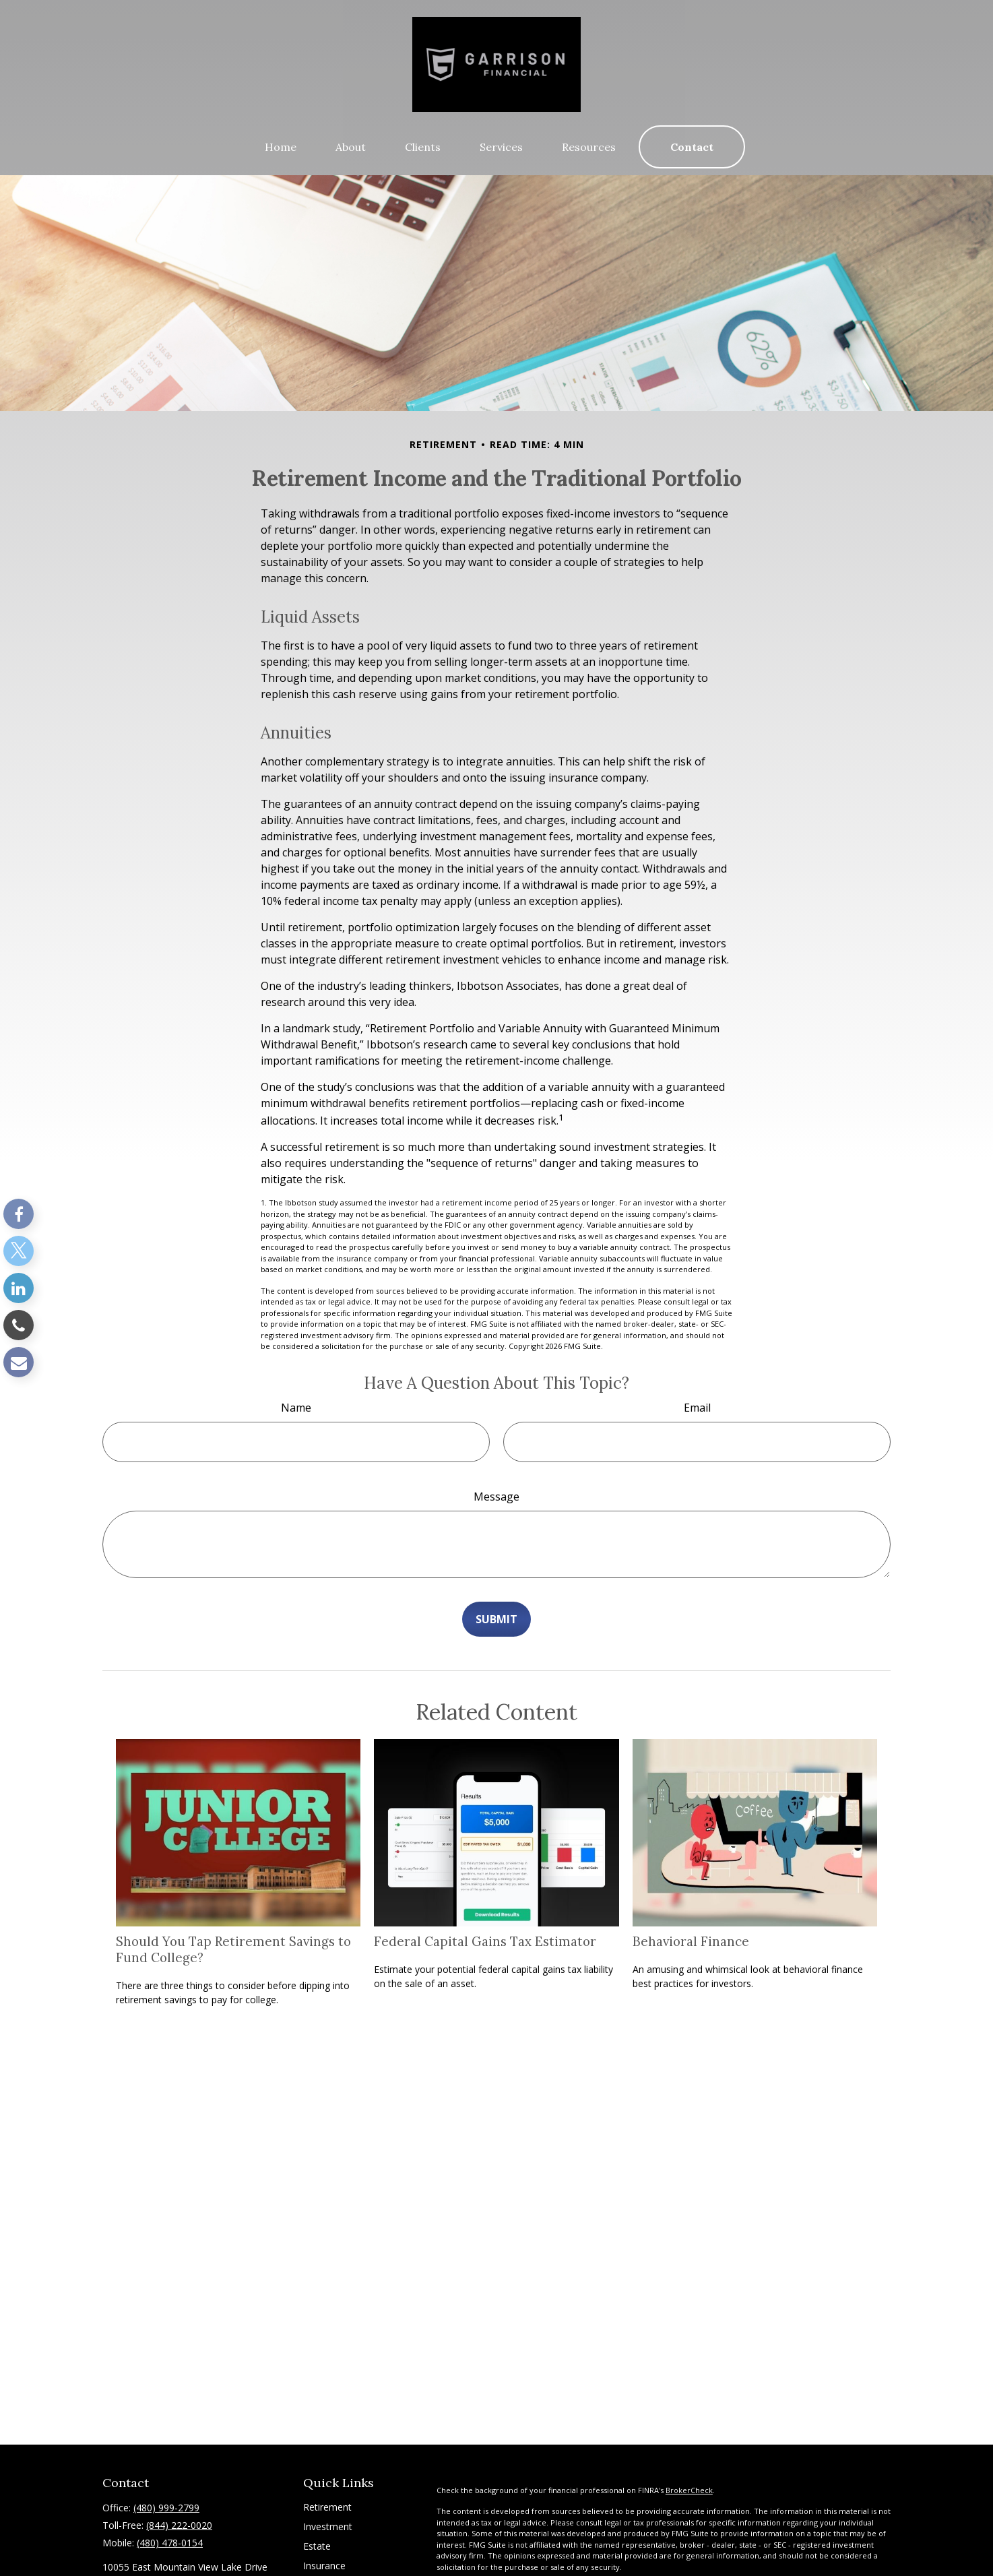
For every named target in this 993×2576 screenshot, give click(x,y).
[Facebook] (18, 1214)
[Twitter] (18, 1251)
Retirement (327, 2507)
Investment (327, 2526)
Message (496, 1496)
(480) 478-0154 (170, 2542)
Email (697, 1407)
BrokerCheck (689, 2490)
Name (296, 1407)
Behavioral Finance (691, 1941)
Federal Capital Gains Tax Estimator (485, 1941)
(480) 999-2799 (166, 2507)
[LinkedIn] (18, 1288)
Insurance (324, 2565)
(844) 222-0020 (179, 2525)
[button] (281, 147)
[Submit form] (496, 1619)
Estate (317, 2546)
